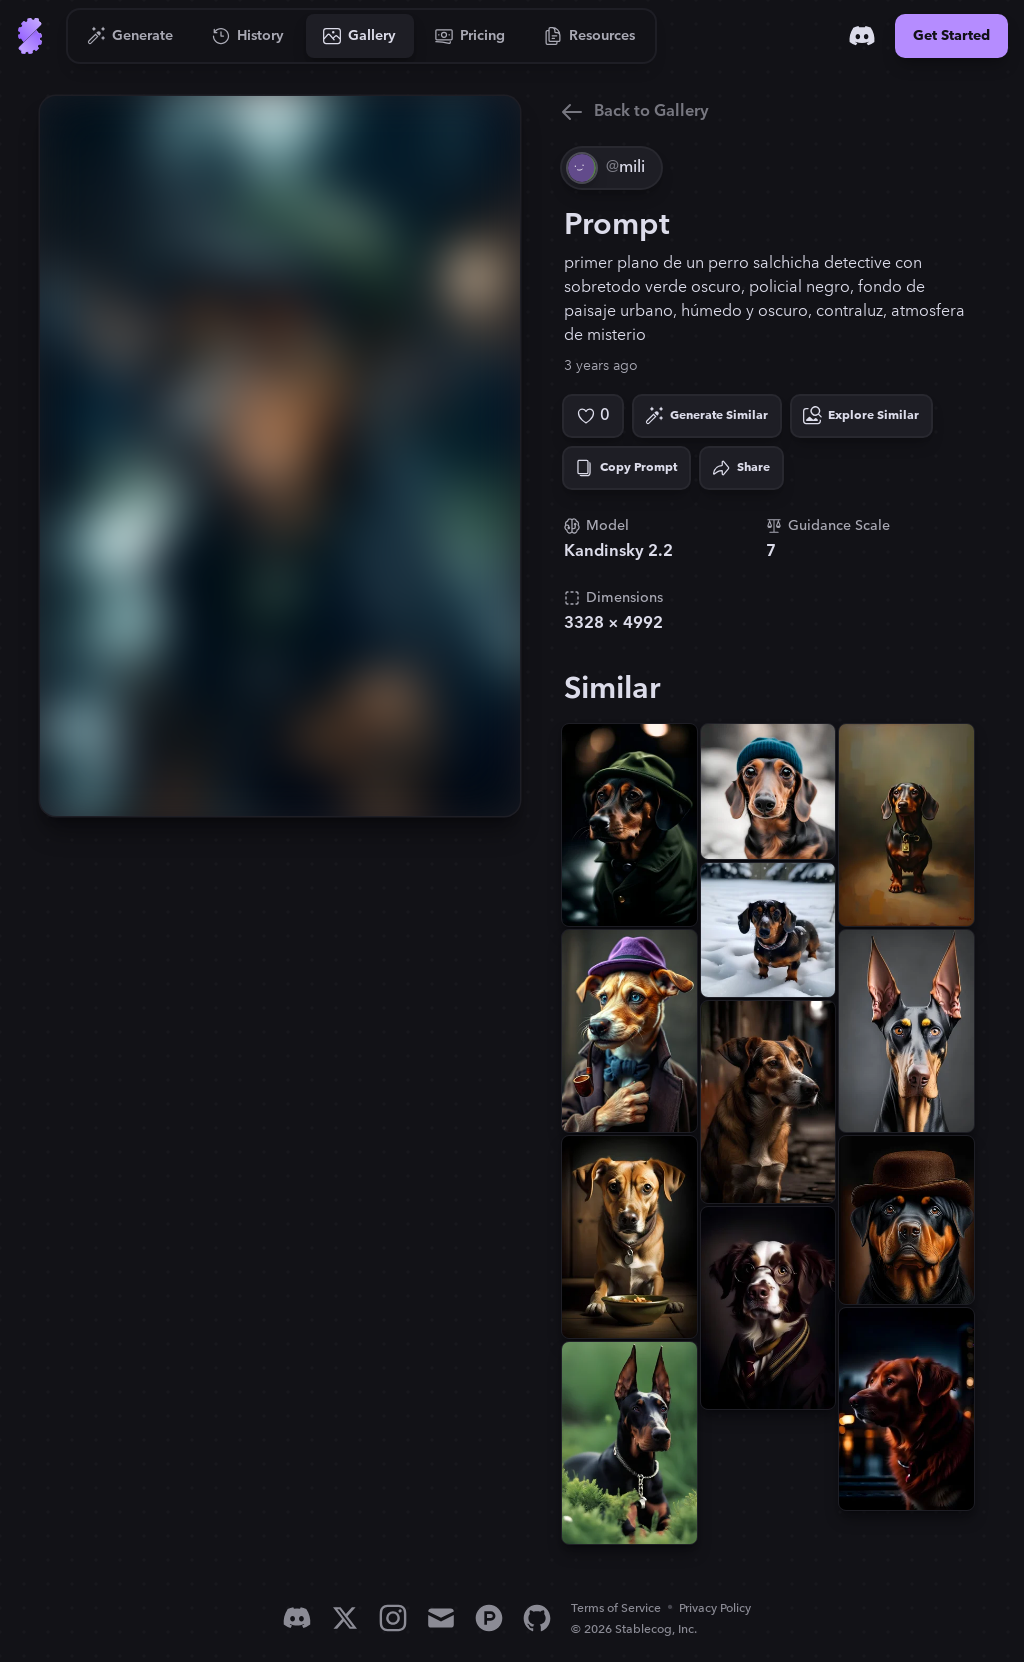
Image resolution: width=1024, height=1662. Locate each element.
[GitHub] (537, 1618)
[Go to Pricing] (470, 36)
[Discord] (862, 36)
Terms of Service (616, 1608)
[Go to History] (248, 36)
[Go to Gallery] (360, 36)
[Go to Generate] (130, 36)
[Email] (441, 1618)
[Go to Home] (30, 36)
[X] (345, 1618)
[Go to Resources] (590, 36)
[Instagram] (393, 1618)
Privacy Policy (715, 1608)
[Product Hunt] (489, 1618)
